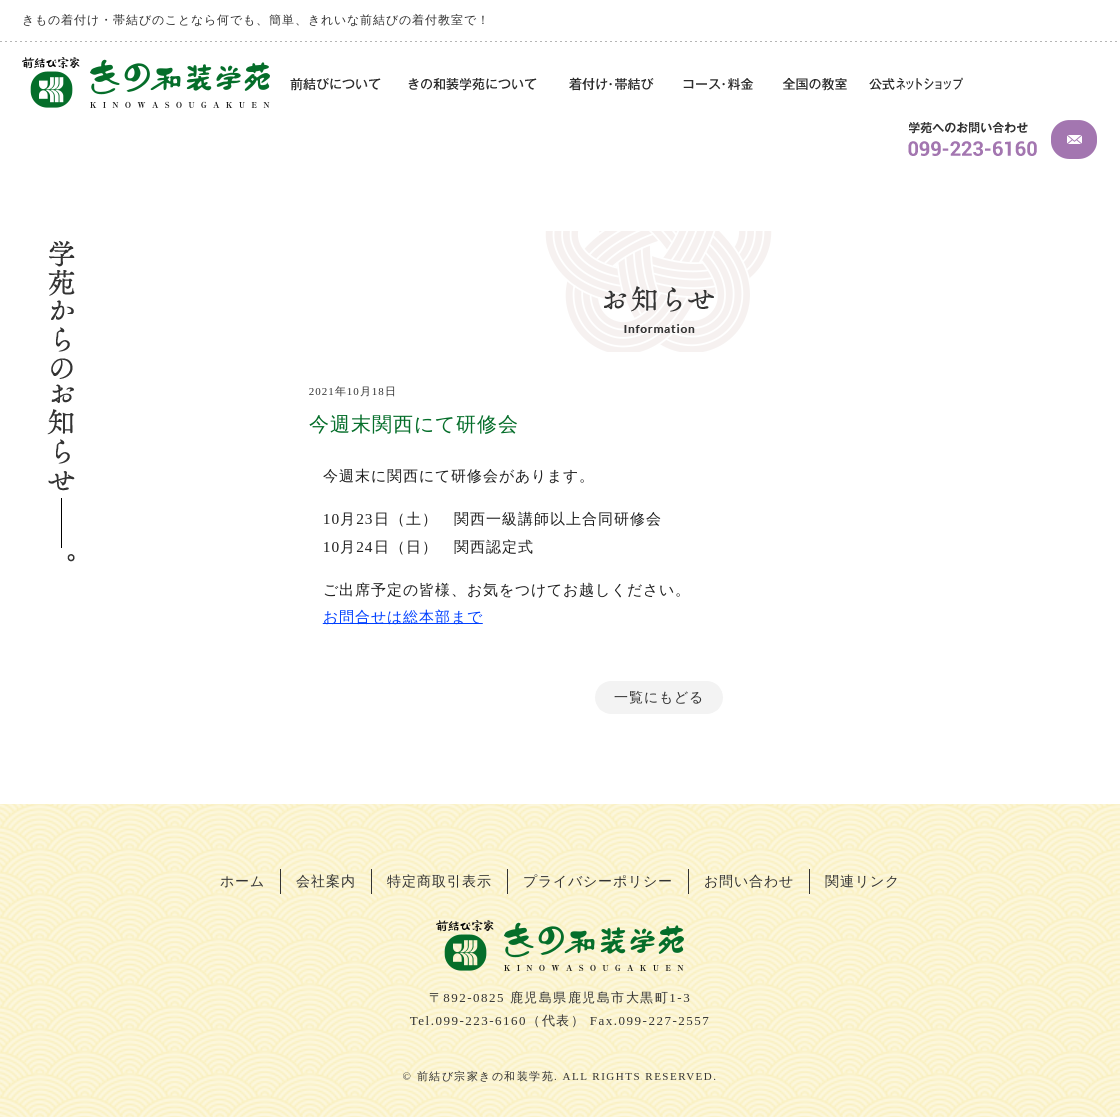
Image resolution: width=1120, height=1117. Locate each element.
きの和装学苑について (475, 85)
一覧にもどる (659, 697)
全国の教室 (814, 85)
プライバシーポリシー (598, 881)
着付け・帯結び (612, 85)
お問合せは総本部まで (403, 616)
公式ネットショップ (916, 85)
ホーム (242, 881)
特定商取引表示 (439, 881)
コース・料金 (719, 85)
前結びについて (333, 85)
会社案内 (326, 881)
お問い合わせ (749, 881)
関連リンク (862, 881)
